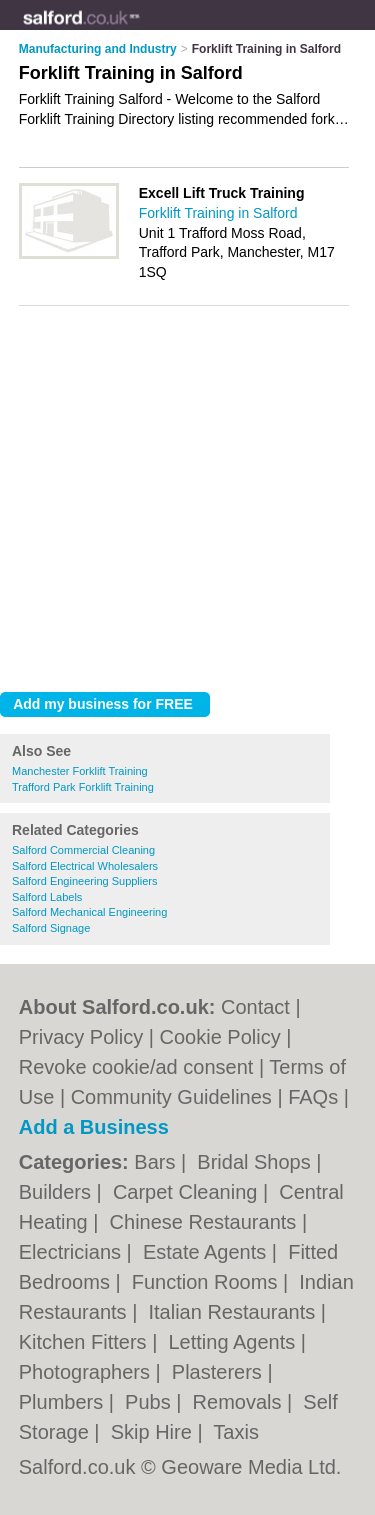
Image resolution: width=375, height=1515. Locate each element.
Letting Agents (234, 1342)
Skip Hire (154, 1432)
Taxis (236, 1432)
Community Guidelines (171, 1097)
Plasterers (220, 1372)
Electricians (73, 1252)
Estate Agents (207, 1252)
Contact (255, 1007)
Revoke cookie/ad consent (136, 1067)
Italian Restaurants (234, 1312)
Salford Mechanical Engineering (89, 912)
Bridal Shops (256, 1162)
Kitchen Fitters (85, 1342)
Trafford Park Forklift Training (83, 787)
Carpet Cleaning (188, 1192)
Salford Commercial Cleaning (83, 850)
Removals (240, 1402)
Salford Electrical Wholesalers (85, 866)
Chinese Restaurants (206, 1222)
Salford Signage (51, 928)
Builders (58, 1192)
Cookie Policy (220, 1037)
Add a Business (94, 1127)
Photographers (87, 1372)
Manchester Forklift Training (80, 771)
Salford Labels (47, 897)
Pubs (150, 1402)
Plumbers (64, 1402)
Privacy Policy (81, 1037)
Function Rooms (207, 1282)
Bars (157, 1162)
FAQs (313, 1097)
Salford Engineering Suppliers (85, 881)
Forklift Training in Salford (218, 213)
